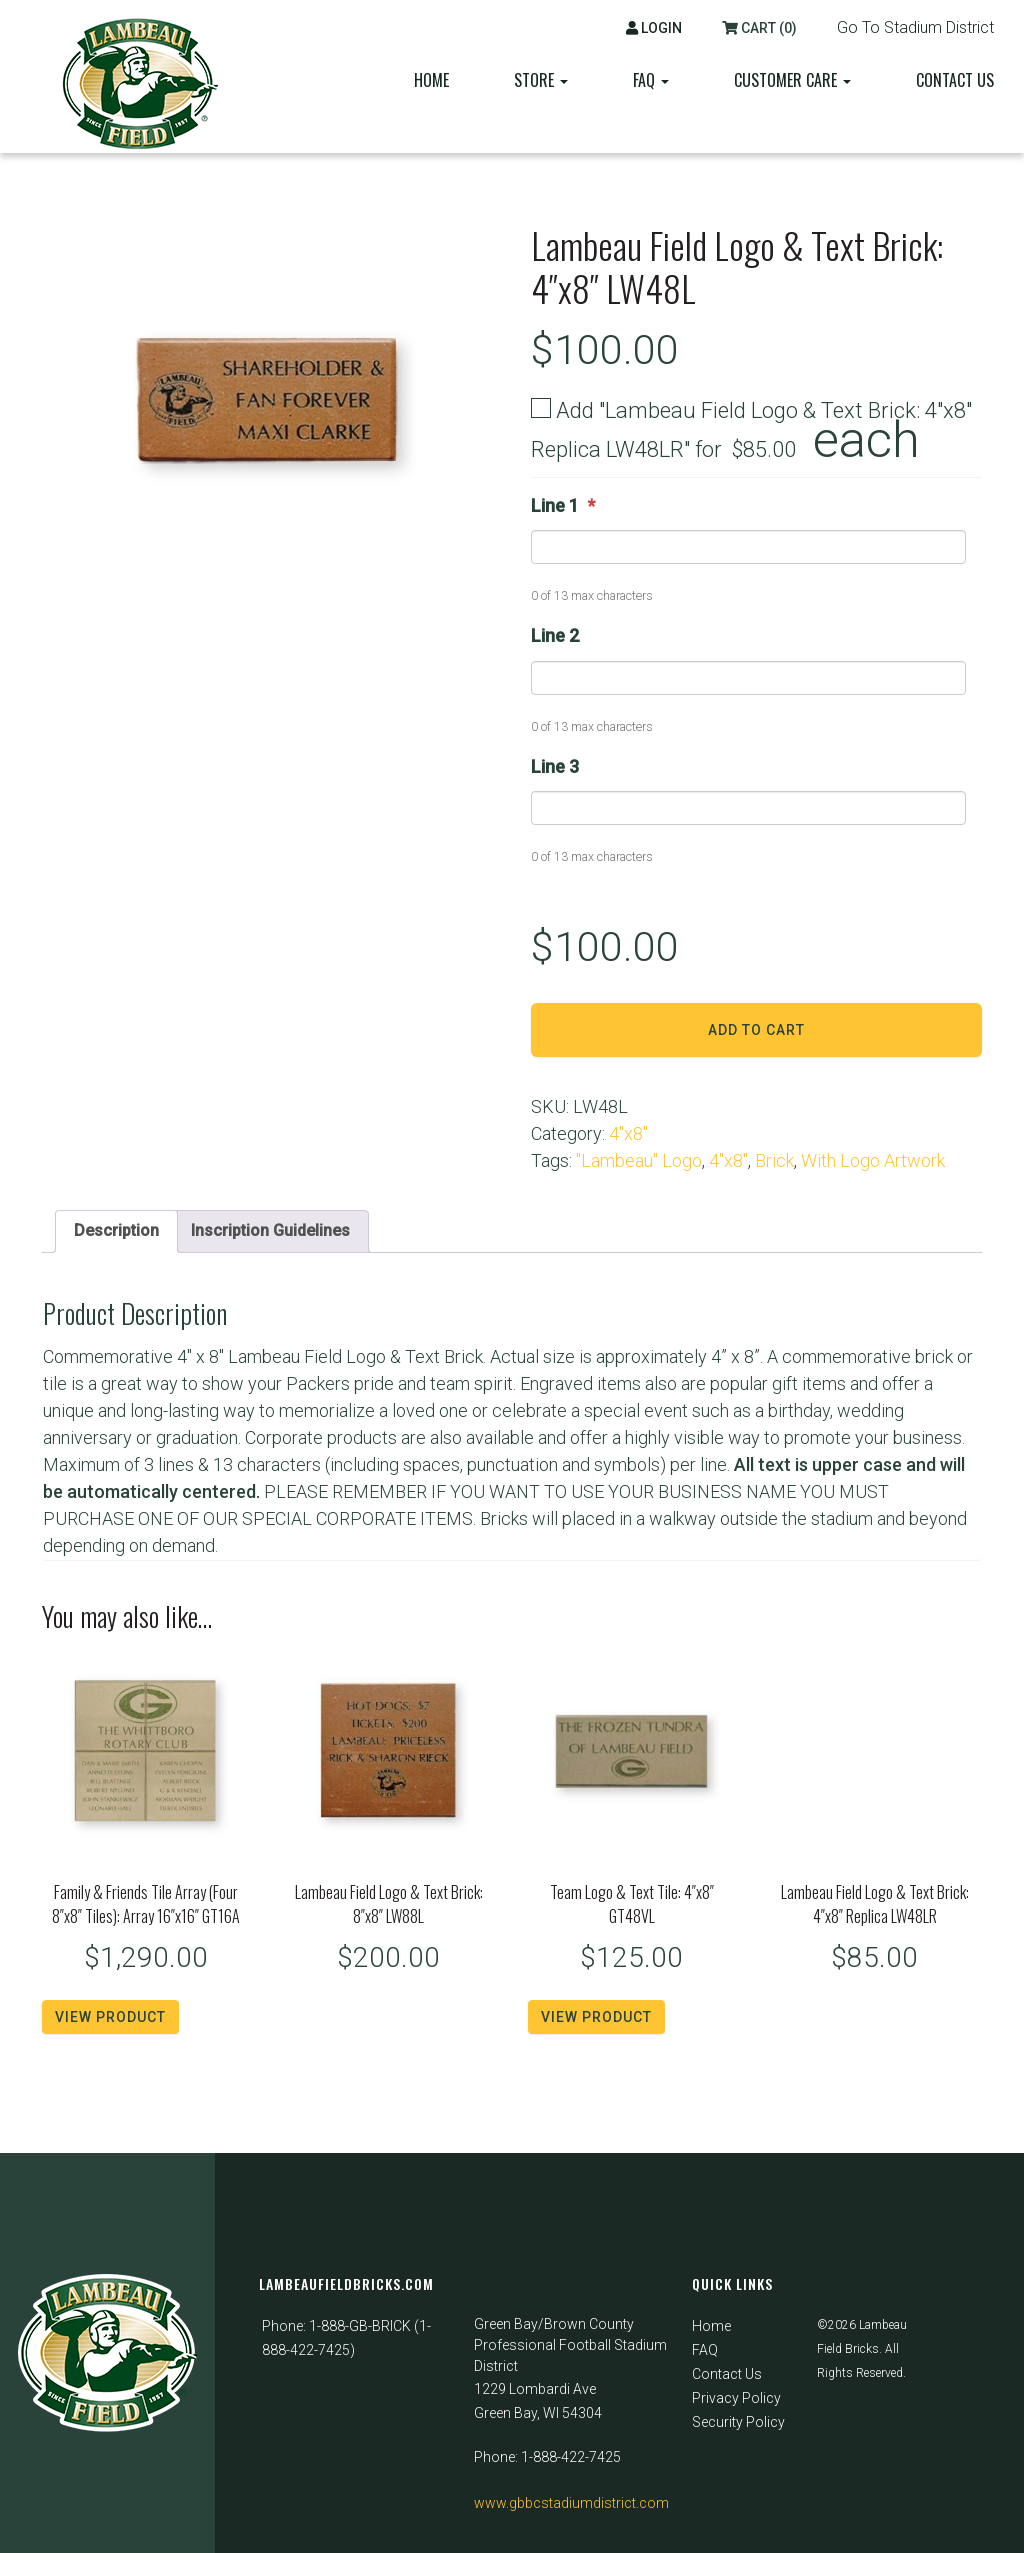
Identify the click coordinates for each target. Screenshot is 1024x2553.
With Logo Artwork (873, 1160)
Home (431, 80)
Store (541, 80)
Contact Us (955, 80)
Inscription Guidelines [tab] (286, 1231)
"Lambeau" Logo (639, 1160)
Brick (774, 1160)
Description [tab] (120, 1231)
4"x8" (628, 1133)
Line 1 (563, 505)
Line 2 (555, 635)
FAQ (705, 2350)
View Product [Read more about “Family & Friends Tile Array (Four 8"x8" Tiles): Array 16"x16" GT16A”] (110, 2019)
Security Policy (738, 2422)
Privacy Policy (736, 2398)
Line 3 (555, 766)
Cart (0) (759, 28)
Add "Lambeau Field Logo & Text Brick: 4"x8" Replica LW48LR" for (751, 430)
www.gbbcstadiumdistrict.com (571, 2503)
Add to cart (756, 1030)
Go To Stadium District (915, 27)
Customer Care (792, 80)
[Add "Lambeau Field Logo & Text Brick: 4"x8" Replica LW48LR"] (541, 408)
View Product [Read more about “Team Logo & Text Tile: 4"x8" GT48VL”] (596, 2019)
